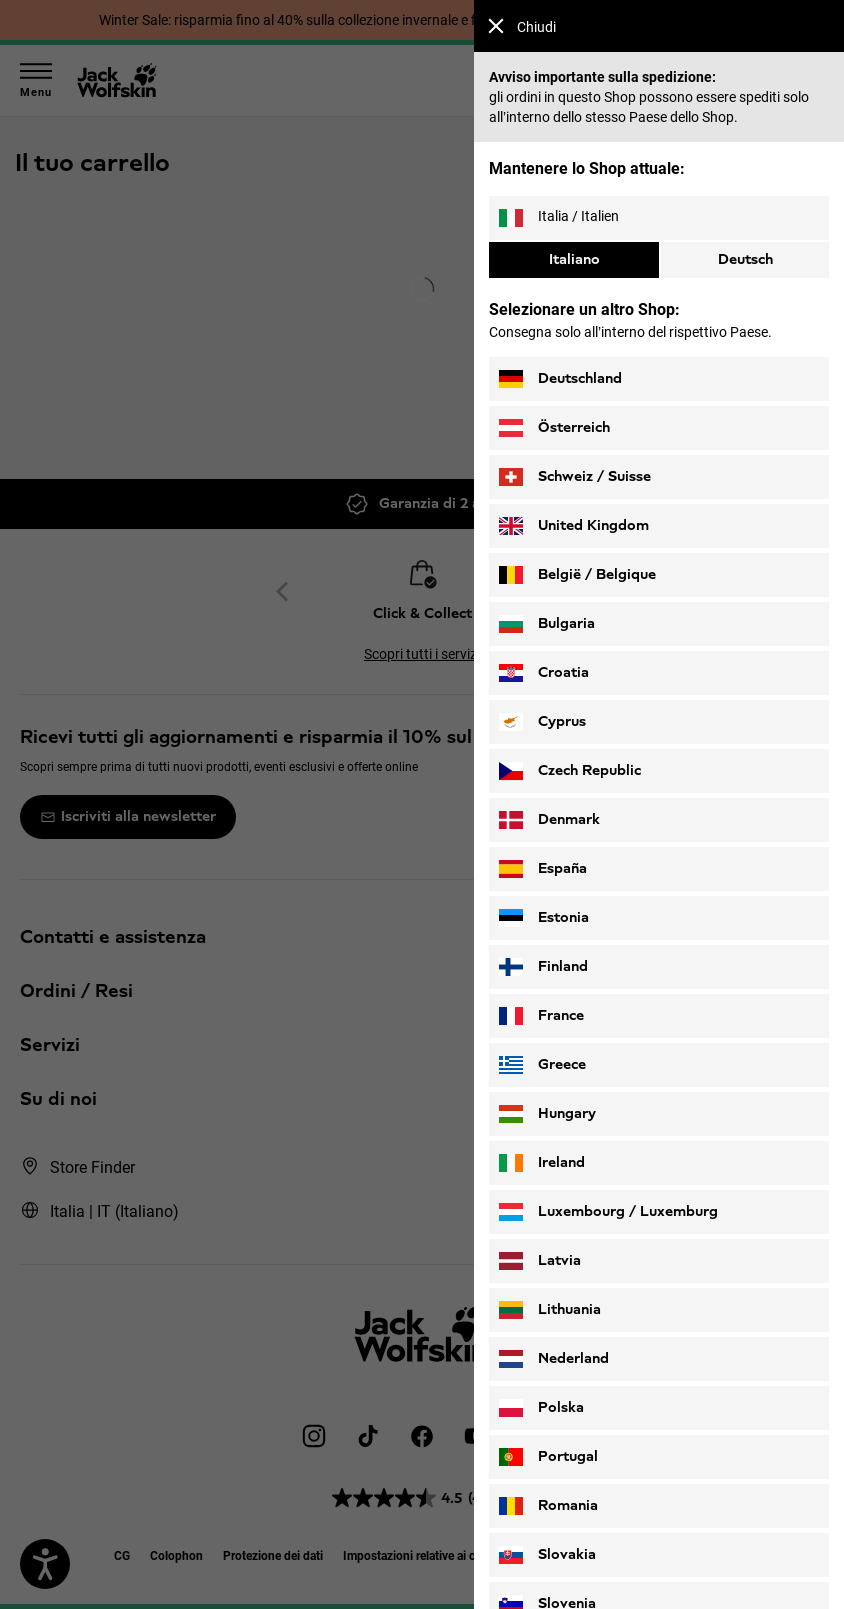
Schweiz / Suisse (575, 477)
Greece (542, 1065)
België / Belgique (577, 575)
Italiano (574, 259)
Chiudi (522, 26)
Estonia (544, 918)
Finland (543, 967)
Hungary (547, 1114)
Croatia (544, 673)
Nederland (554, 1359)
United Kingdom (574, 526)
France (541, 1016)
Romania (548, 1506)
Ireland (542, 1163)
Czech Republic (570, 771)
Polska (541, 1408)
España (543, 869)
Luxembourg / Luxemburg (608, 1212)
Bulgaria (547, 624)
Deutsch (745, 259)
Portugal (548, 1457)
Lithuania (550, 1310)
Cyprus (542, 722)
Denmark (549, 820)
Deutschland (560, 379)
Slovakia (547, 1555)
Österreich (554, 428)
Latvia (540, 1261)
